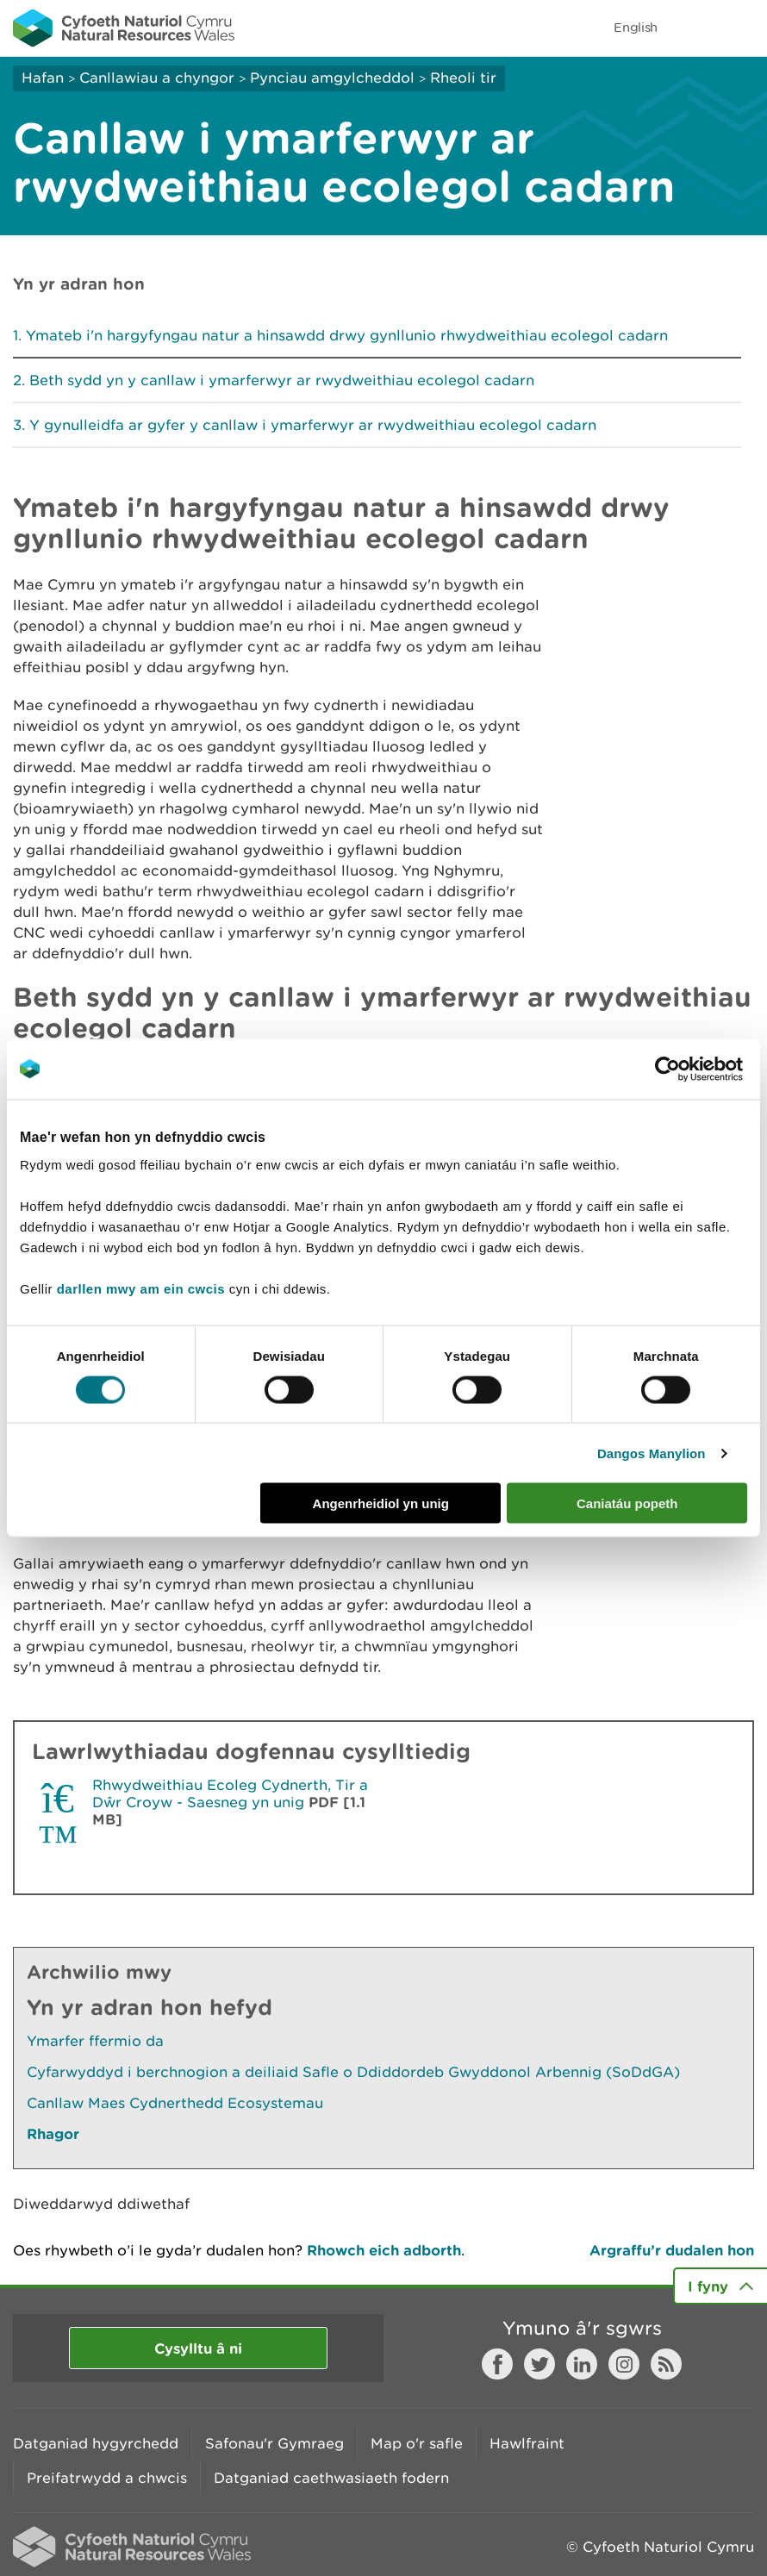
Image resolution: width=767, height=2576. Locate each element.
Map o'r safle (417, 2443)
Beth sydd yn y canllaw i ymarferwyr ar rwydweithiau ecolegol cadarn (281, 380)
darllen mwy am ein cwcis (141, 1289)
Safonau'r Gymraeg (274, 2443)
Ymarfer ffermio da (95, 2040)
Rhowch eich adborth (384, 2250)
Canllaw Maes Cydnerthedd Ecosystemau (175, 2102)
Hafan (43, 77)
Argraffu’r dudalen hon (671, 2250)
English (636, 27)
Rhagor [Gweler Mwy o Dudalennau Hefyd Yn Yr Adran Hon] (53, 2133)
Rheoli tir (463, 77)
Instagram (623, 2364)
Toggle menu (743, 27)
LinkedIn (581, 2364)
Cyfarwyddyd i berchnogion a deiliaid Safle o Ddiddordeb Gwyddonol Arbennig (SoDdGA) (353, 2071)
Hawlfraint (527, 2443)
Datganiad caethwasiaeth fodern (331, 2477)
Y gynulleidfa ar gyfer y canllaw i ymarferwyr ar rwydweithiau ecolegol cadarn (312, 424)
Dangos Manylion (651, 1452)
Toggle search (694, 27)
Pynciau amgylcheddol (332, 77)
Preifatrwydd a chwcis (107, 2477)
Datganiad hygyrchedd (95, 2443)
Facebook (497, 2364)
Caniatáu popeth (627, 1503)
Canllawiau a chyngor (156, 77)
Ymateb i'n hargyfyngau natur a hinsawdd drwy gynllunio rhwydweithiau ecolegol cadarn (347, 335)
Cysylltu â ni (198, 2348)
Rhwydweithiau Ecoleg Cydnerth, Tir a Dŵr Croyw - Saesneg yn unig (230, 1793)
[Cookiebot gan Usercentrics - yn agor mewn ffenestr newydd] (697, 1068)
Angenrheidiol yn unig (381, 1503)
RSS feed (666, 2364)
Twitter (539, 2364)
